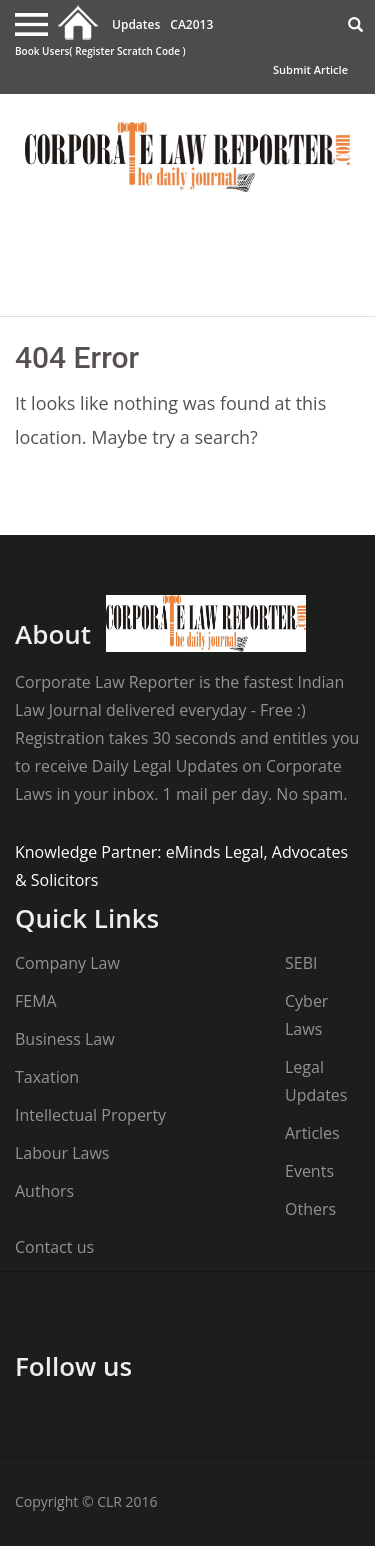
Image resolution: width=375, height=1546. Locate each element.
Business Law (65, 1039)
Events (309, 1171)
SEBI (301, 963)
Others (310, 1209)
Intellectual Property (90, 1115)
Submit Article (310, 69)
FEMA (36, 1001)
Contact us (54, 1247)
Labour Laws (62, 1153)
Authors (44, 1191)
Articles (312, 1133)
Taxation (47, 1077)
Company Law (67, 963)
